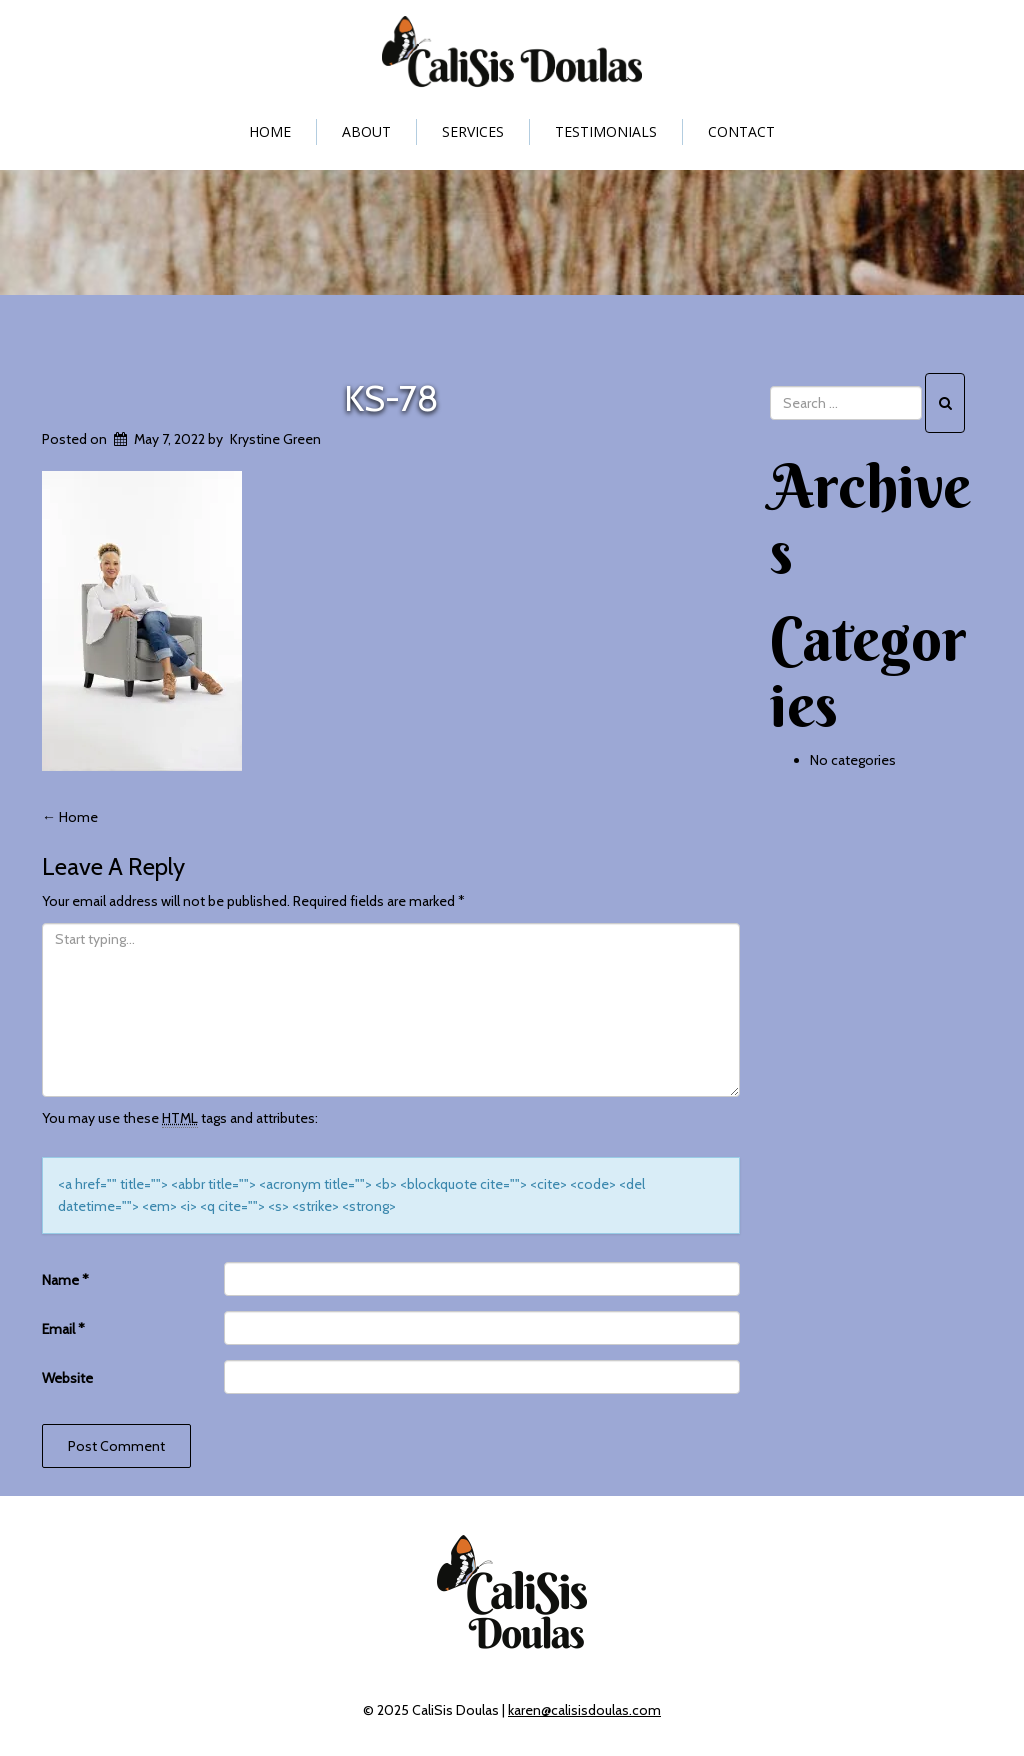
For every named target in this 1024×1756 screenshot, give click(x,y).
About (366, 131)
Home (270, 131)
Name (65, 1280)
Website (67, 1378)
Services (473, 131)
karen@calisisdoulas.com (584, 1710)
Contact (741, 131)
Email (63, 1329)
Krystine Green (275, 439)
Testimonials (606, 131)
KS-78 (391, 398)
